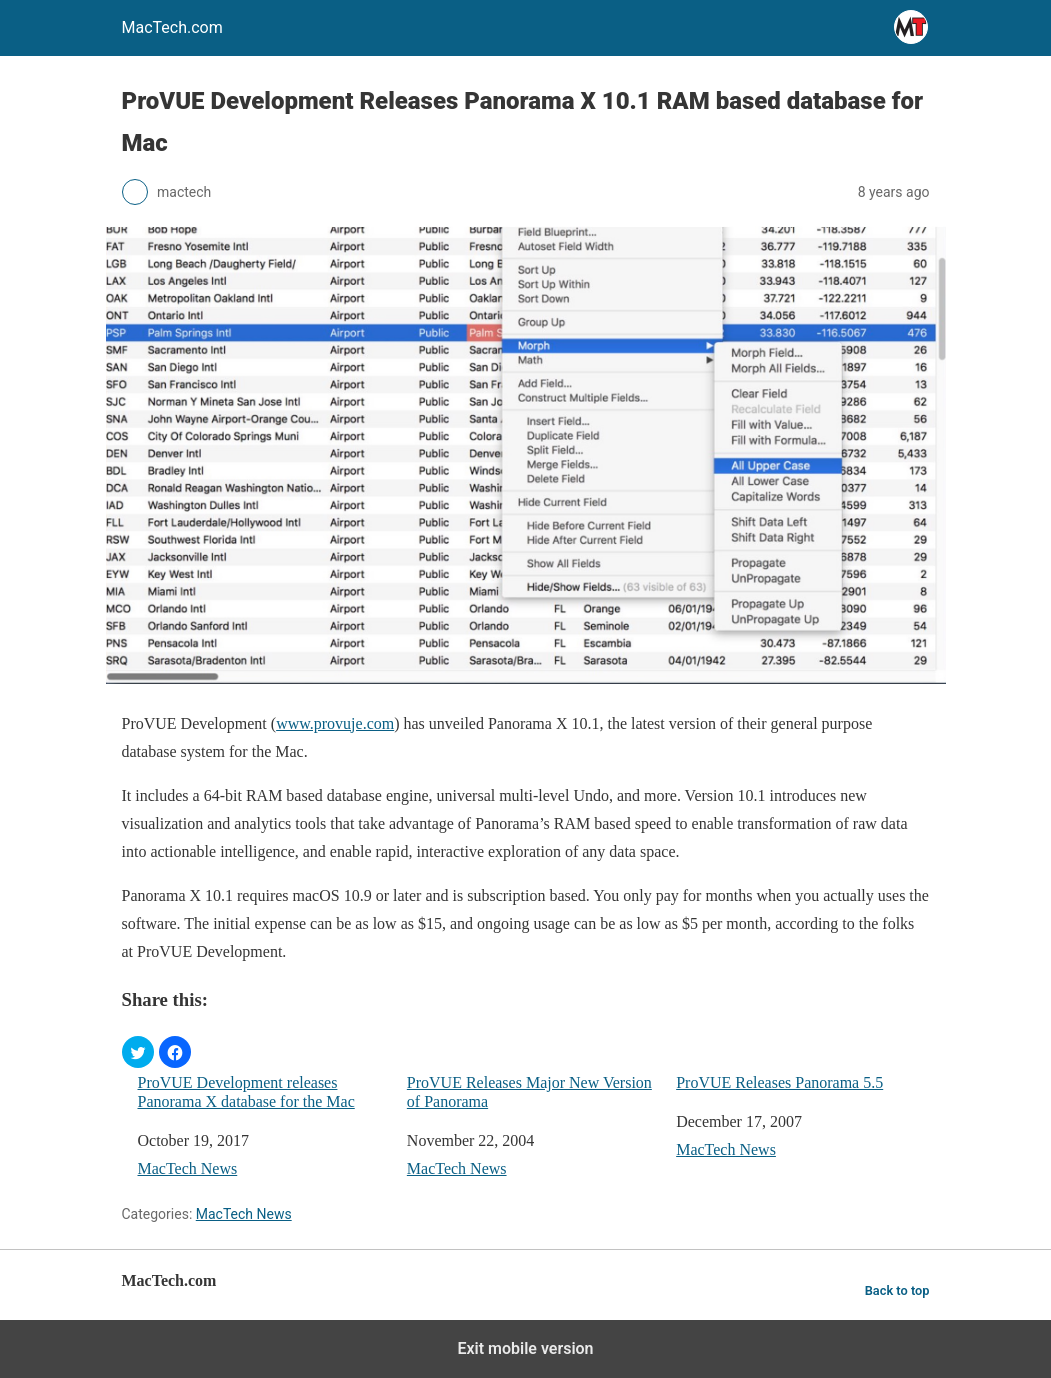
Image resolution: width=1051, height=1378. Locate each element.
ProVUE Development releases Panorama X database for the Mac (246, 1092)
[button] (138, 1052)
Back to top (897, 1290)
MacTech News (188, 1168)
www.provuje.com (335, 723)
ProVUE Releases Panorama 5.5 (779, 1082)
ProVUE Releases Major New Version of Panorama (529, 1092)
